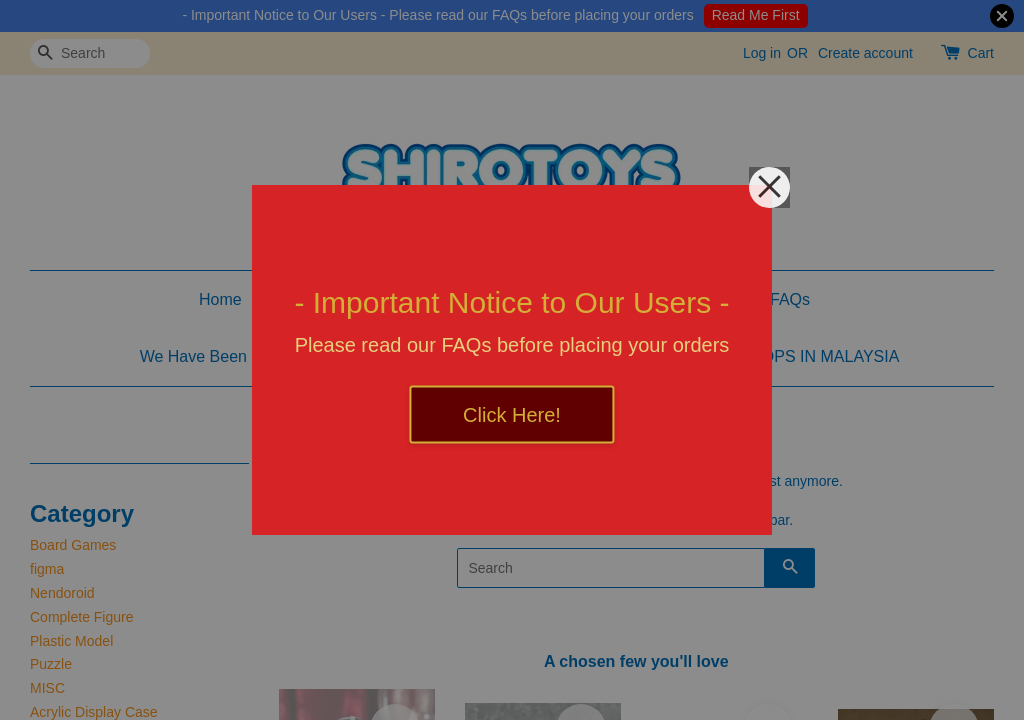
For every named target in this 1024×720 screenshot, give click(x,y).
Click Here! (512, 415)
